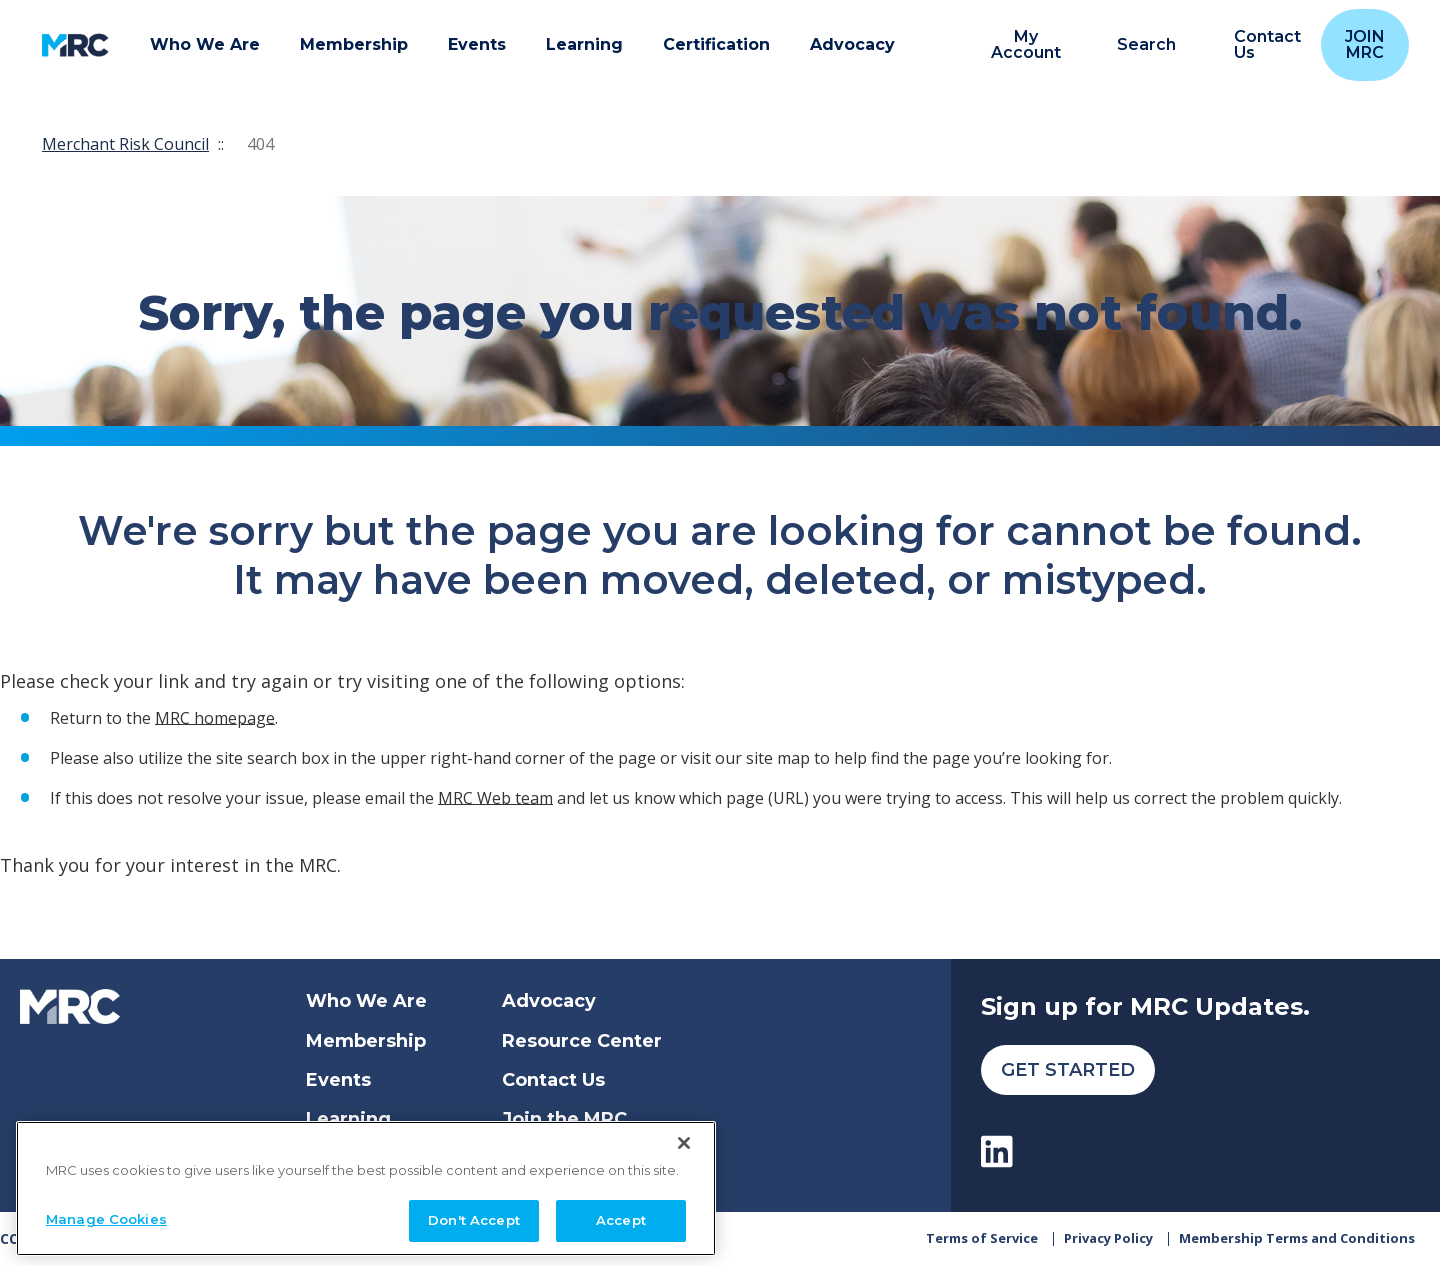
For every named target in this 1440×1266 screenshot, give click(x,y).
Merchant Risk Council (125, 144)
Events (338, 1080)
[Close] (684, 1138)
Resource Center (582, 1041)
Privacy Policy (1108, 1238)
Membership (366, 1041)
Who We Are (366, 1001)
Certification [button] (716, 44)
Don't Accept (474, 1215)
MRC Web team (495, 797)
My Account (1026, 45)
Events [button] (477, 44)
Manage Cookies (106, 1214)
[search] (1135, 45)
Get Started (1068, 1070)
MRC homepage (215, 717)
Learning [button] (584, 44)
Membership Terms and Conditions (1297, 1238)
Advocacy (549, 1001)
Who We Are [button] (205, 44)
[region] (366, 1183)
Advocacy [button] (852, 44)
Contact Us (553, 1080)
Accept (621, 1215)
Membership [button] (354, 44)
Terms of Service (982, 1238)
